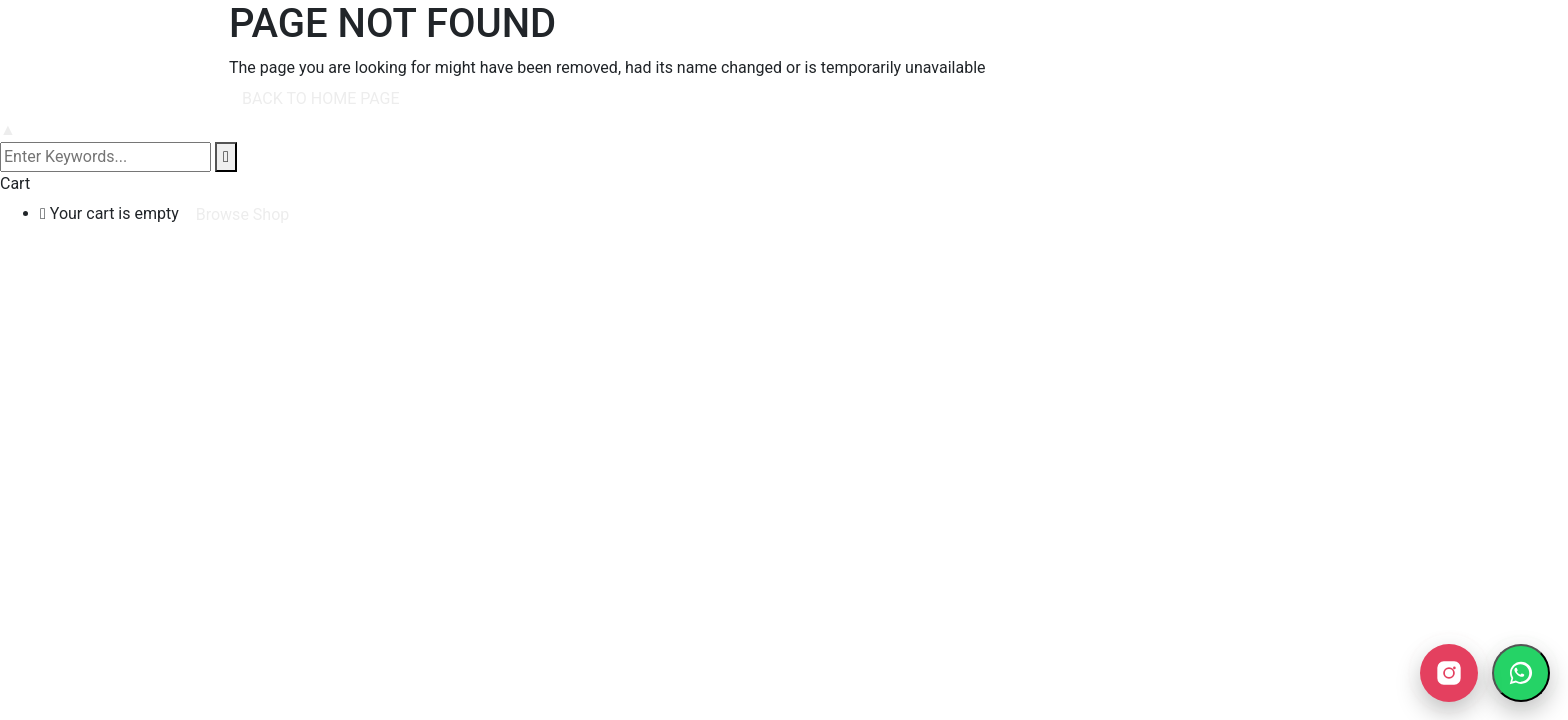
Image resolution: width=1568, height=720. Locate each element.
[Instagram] (1449, 673)
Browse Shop (243, 214)
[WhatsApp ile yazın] (1521, 673)
